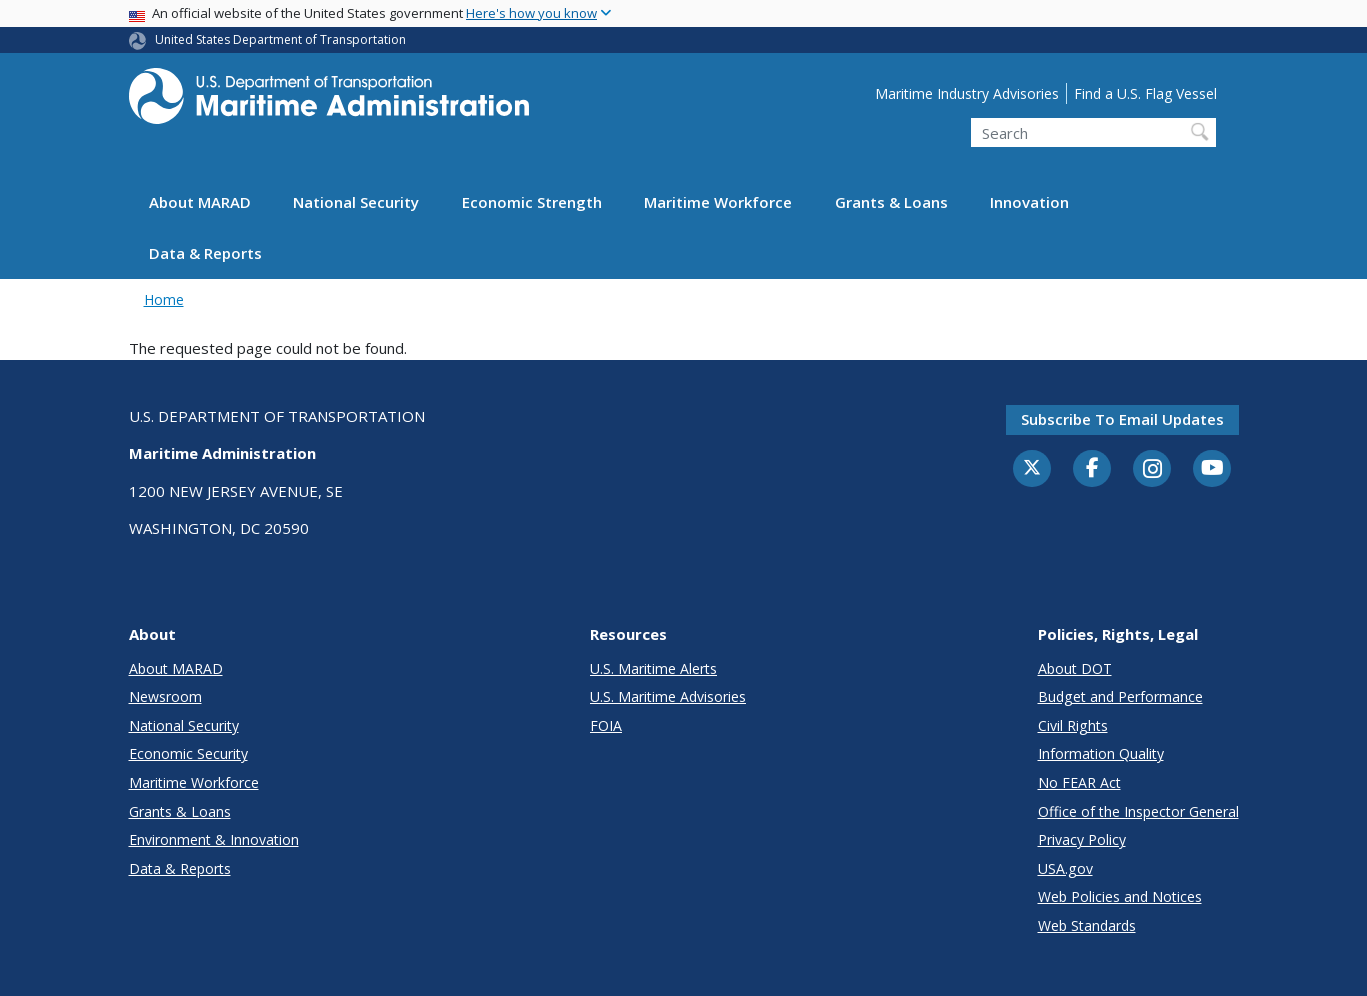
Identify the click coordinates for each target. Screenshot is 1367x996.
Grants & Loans (891, 202)
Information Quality (1101, 753)
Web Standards (1087, 925)
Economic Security (188, 753)
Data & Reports (205, 253)
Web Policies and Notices (1120, 896)
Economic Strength (532, 202)
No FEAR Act (1079, 782)
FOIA (606, 725)
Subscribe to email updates (1122, 419)
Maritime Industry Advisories (967, 93)
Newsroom (165, 696)
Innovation (1029, 202)
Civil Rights (1073, 725)
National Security (356, 202)
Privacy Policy (1082, 839)
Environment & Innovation (214, 839)
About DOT (1075, 668)
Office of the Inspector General (1138, 811)
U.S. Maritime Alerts (653, 668)
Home (164, 299)
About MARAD (200, 202)
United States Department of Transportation (280, 39)
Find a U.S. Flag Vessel (1145, 93)
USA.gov (1065, 868)
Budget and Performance (1120, 696)
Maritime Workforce (718, 202)
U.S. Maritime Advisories (668, 696)
